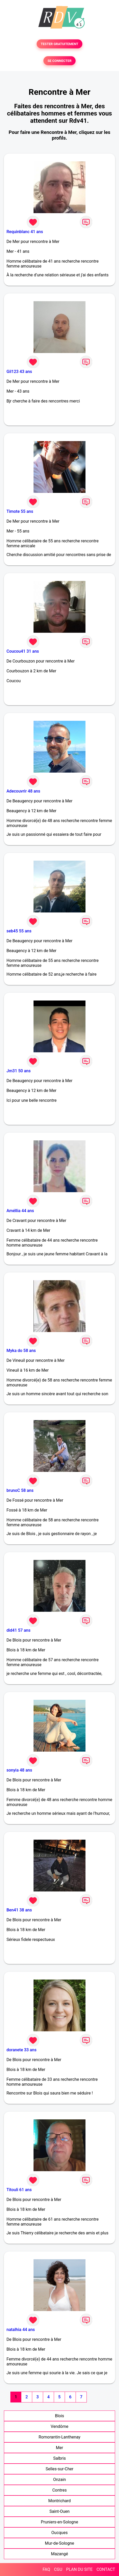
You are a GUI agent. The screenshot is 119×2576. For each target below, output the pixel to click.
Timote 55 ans (19, 511)
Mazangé (59, 2553)
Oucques (59, 2532)
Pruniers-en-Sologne (59, 2522)
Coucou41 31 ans (22, 651)
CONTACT (105, 2569)
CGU (58, 2569)
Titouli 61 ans (19, 2189)
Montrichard (59, 2500)
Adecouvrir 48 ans (23, 791)
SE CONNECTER (59, 61)
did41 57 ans (18, 1630)
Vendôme (59, 2426)
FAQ (46, 2569)
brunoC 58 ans (20, 1490)
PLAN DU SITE (79, 2569)
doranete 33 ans (21, 2049)
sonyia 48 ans (19, 1770)
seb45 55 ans (18, 931)
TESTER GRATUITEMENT (59, 44)
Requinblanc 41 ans (24, 231)
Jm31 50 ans (18, 1070)
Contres (59, 2490)
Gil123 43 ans (19, 371)
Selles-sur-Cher (60, 2468)
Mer (59, 2447)
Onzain (59, 2479)
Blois (59, 2415)
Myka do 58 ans (21, 1350)
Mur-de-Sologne (59, 2543)
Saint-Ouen (59, 2511)
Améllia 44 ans (20, 1210)
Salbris (59, 2458)
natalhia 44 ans (20, 2329)
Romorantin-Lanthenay (60, 2437)
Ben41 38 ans (19, 1910)
